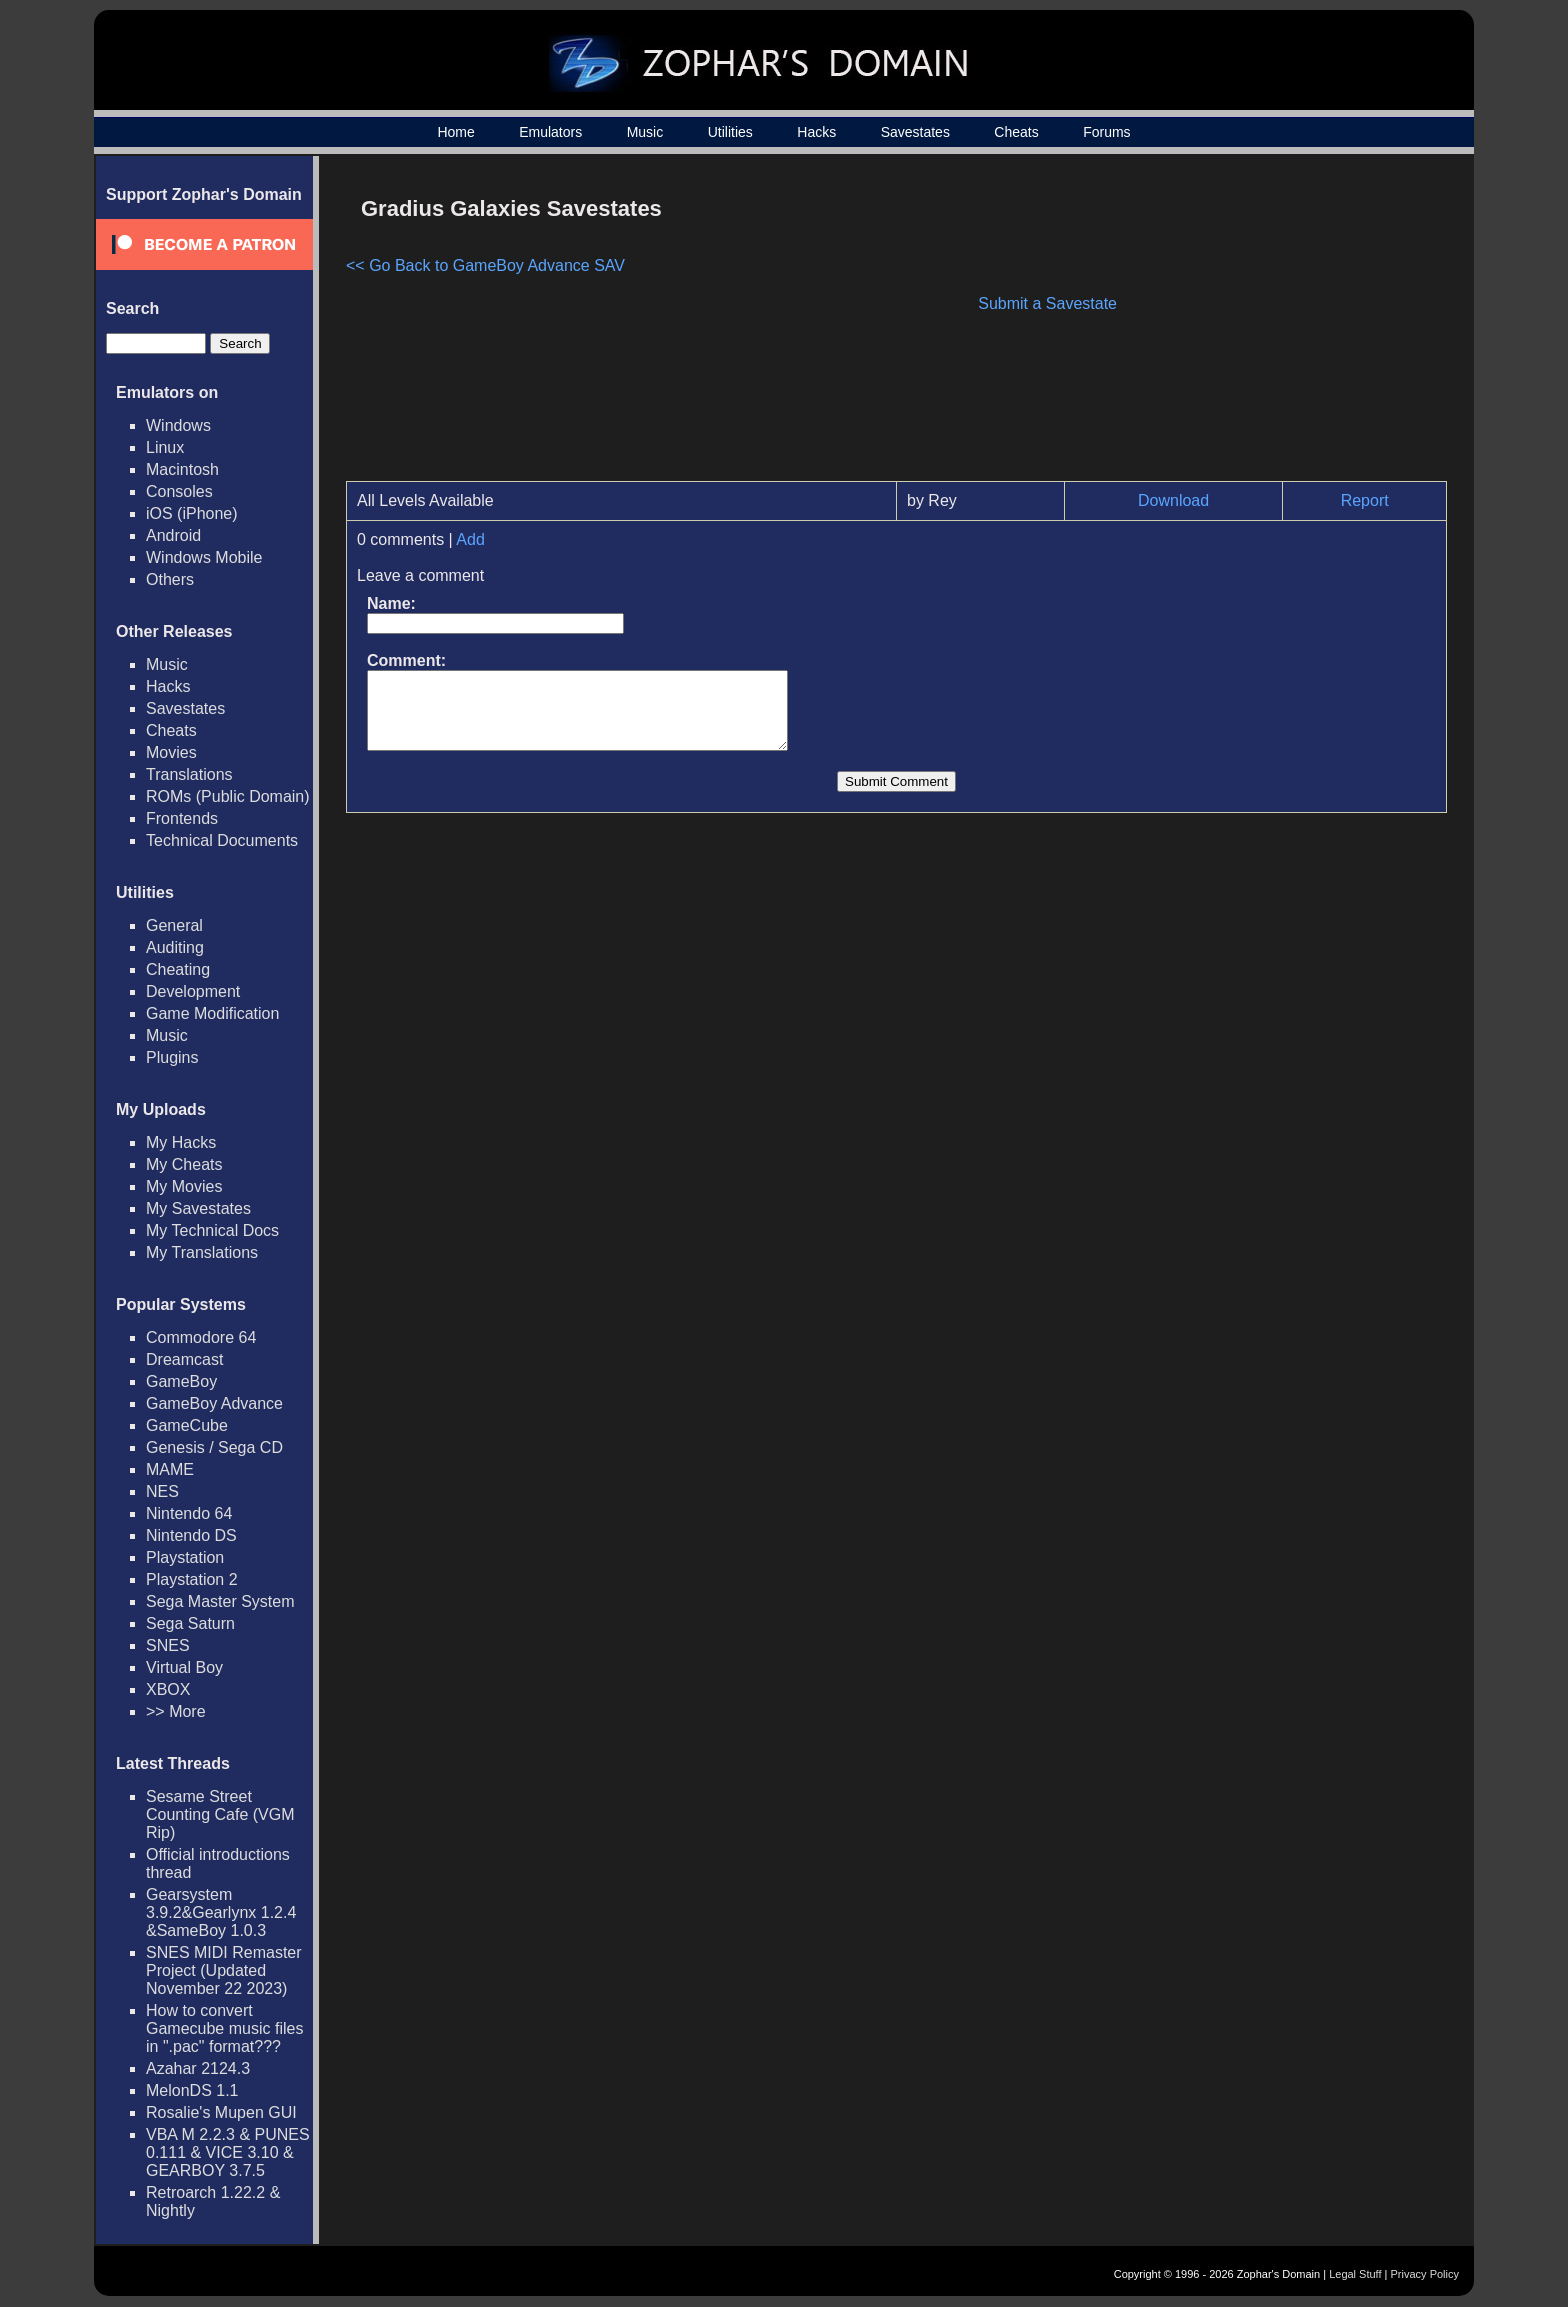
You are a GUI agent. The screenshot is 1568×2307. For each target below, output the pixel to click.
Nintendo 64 (189, 1513)
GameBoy (181, 1381)
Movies (171, 752)
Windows (178, 425)
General (174, 925)
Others (170, 579)
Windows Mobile (204, 557)
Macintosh (182, 469)
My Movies (184, 1186)
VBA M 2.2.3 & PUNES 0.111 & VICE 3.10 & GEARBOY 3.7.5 (228, 2152)
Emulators (550, 132)
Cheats (1016, 132)
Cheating (178, 969)
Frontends (182, 818)
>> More (176, 1711)
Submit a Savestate (1047, 303)
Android (173, 535)
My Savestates (198, 1208)
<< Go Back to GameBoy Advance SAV (485, 265)
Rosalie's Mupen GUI (221, 2112)
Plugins (172, 1057)
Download (1173, 500)
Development (193, 991)
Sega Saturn (190, 1623)
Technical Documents (222, 840)
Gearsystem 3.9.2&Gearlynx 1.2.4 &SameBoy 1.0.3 (221, 1912)
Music (645, 132)
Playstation (185, 1557)
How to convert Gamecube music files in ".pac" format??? (224, 2028)
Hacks (816, 132)
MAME (170, 1469)
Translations (189, 774)
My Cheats (184, 1164)
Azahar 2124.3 (198, 2068)
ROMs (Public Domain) (228, 796)
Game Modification (212, 1013)
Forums (1106, 132)
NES (162, 1491)
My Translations (202, 1252)
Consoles (179, 491)
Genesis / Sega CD (214, 1447)
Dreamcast (184, 1359)
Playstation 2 (192, 1579)
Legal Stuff (1355, 2274)
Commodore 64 (201, 1337)
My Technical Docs (212, 1230)
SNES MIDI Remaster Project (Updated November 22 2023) (224, 1970)
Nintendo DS (191, 1535)
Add (470, 539)
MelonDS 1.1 (192, 2090)
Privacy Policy (1425, 2274)
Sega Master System (220, 1601)
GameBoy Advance (214, 1403)
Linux (165, 447)
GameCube (187, 1425)
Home (455, 132)
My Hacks (181, 1142)
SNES (168, 1645)
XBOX (168, 1689)
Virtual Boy (184, 1667)
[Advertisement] (1277, 326)
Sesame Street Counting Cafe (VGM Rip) (220, 1814)
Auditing (175, 947)
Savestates (915, 132)
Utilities (730, 132)
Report (1365, 500)
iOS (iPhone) (192, 513)
